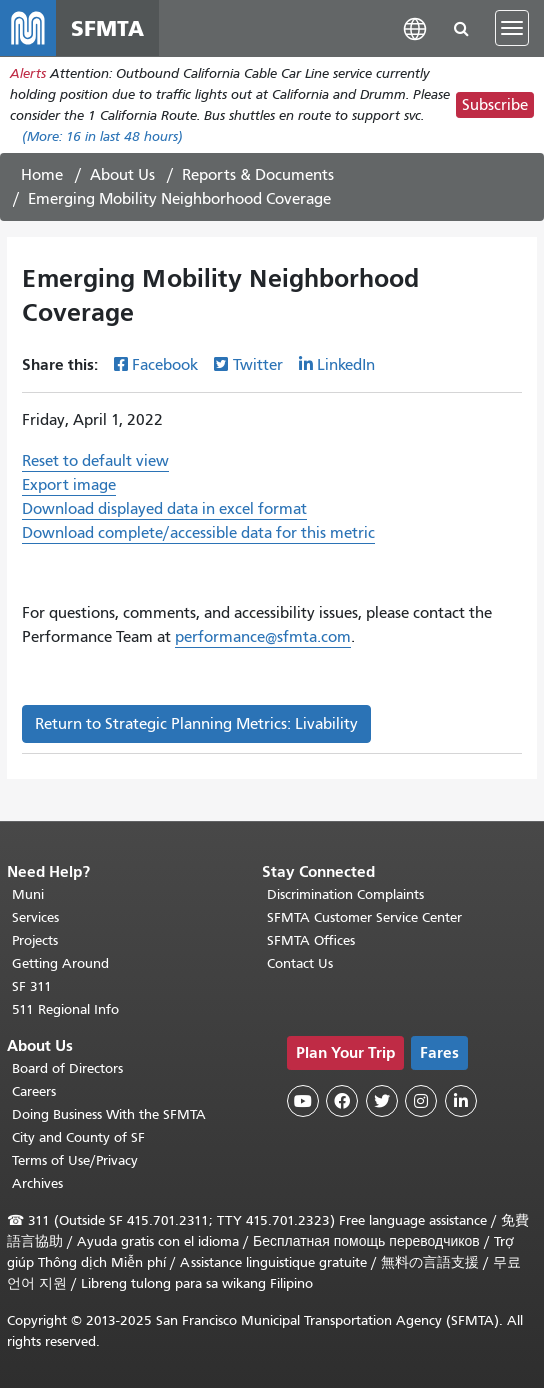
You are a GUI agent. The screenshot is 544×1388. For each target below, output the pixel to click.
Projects (35, 940)
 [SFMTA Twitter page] (382, 1101)
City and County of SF (78, 1137)
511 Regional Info (65, 1009)
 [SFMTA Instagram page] (421, 1101)
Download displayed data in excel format (164, 509)
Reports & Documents (258, 175)
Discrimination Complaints (345, 894)
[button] (415, 27)
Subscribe (495, 105)
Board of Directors (67, 1068)
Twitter (258, 365)
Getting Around (60, 963)
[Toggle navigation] (512, 28)
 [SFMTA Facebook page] (342, 1101)
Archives (37, 1183)
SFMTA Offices (311, 940)
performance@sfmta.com (263, 637)
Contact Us (300, 963)
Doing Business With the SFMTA (109, 1114)
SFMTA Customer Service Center (364, 917)
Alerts (28, 73)
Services (35, 917)
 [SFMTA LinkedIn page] (461, 1101)
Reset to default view (95, 461)
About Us (122, 175)
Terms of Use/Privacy (75, 1160)
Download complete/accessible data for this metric (198, 533)
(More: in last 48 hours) (102, 136)
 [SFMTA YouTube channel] (303, 1101)
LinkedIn (346, 365)
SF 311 (32, 986)
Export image (69, 485)
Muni (28, 894)
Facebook (165, 365)
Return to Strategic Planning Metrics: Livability (196, 724)
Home (42, 175)
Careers (34, 1091)
